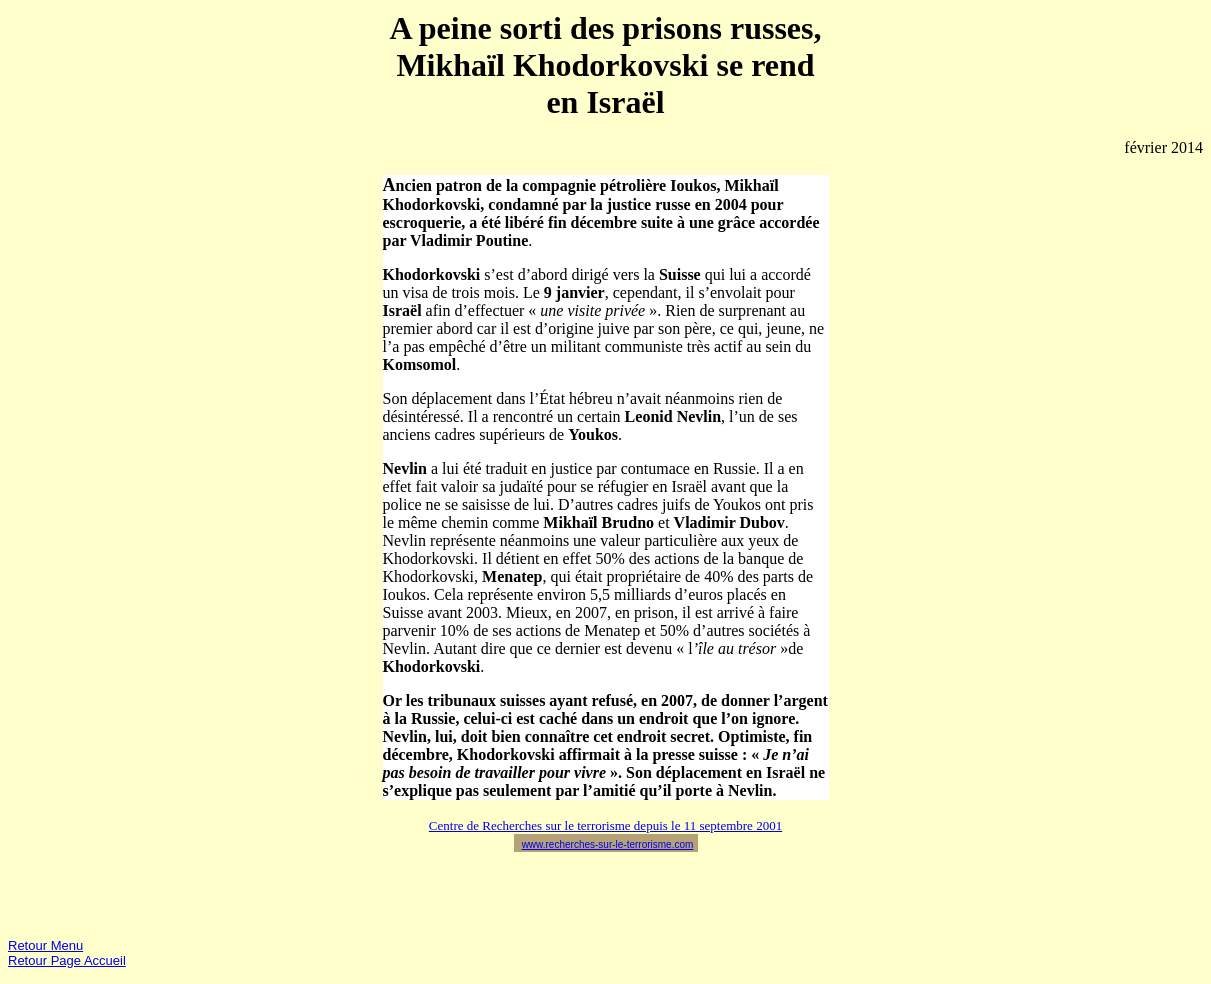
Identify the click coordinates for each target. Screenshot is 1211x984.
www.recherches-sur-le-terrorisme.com (608, 844)
